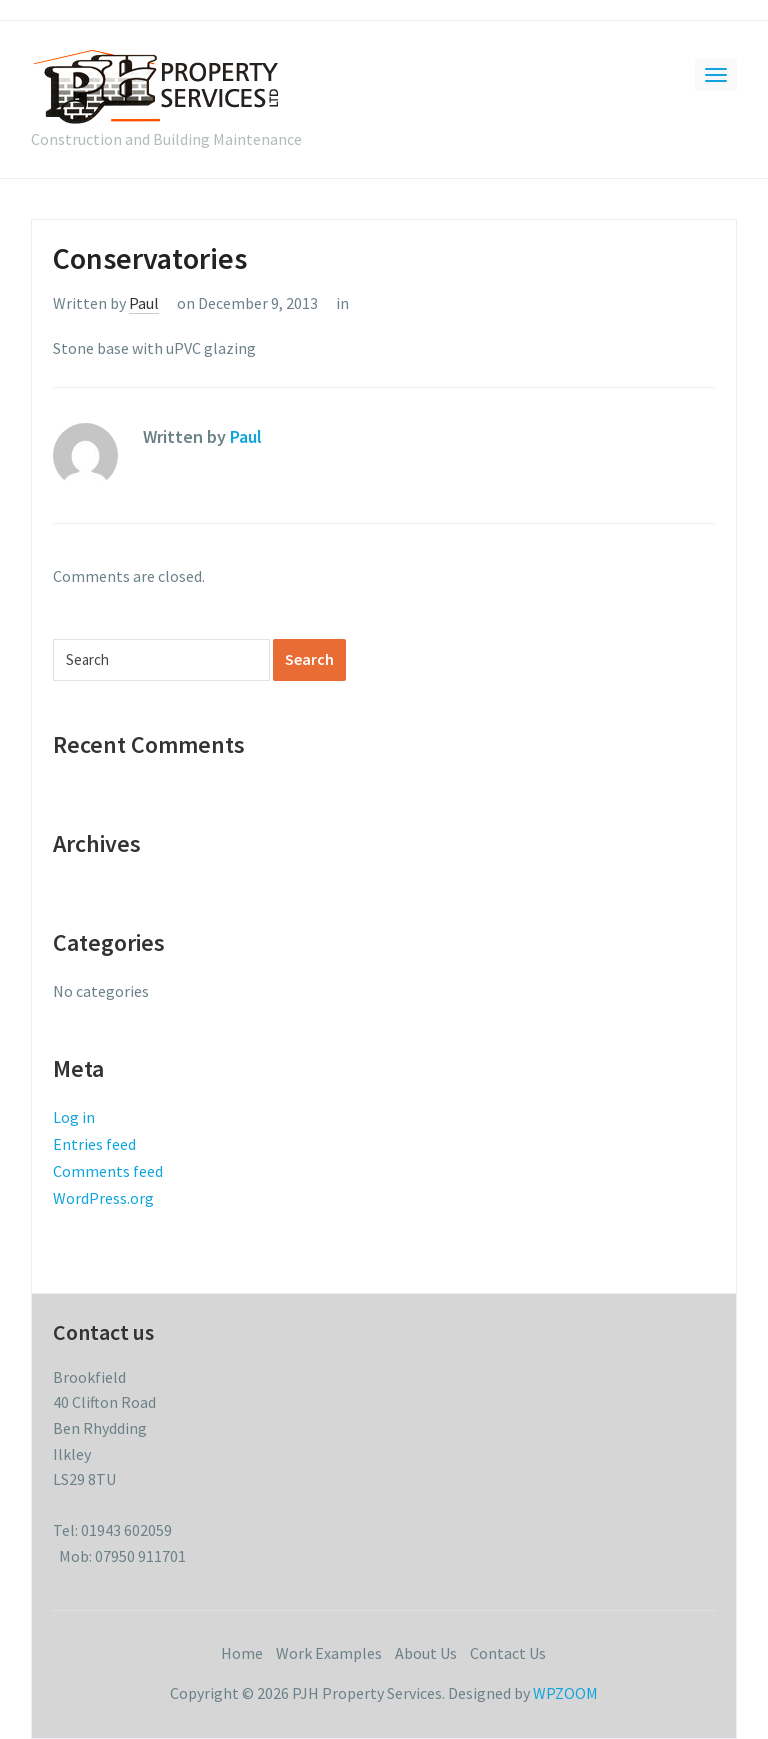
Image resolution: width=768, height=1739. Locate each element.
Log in (74, 1117)
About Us (426, 1653)
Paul (144, 303)
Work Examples (329, 1653)
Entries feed (94, 1144)
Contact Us (508, 1653)
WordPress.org (103, 1198)
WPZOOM (565, 1693)
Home (242, 1653)
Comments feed (108, 1171)
